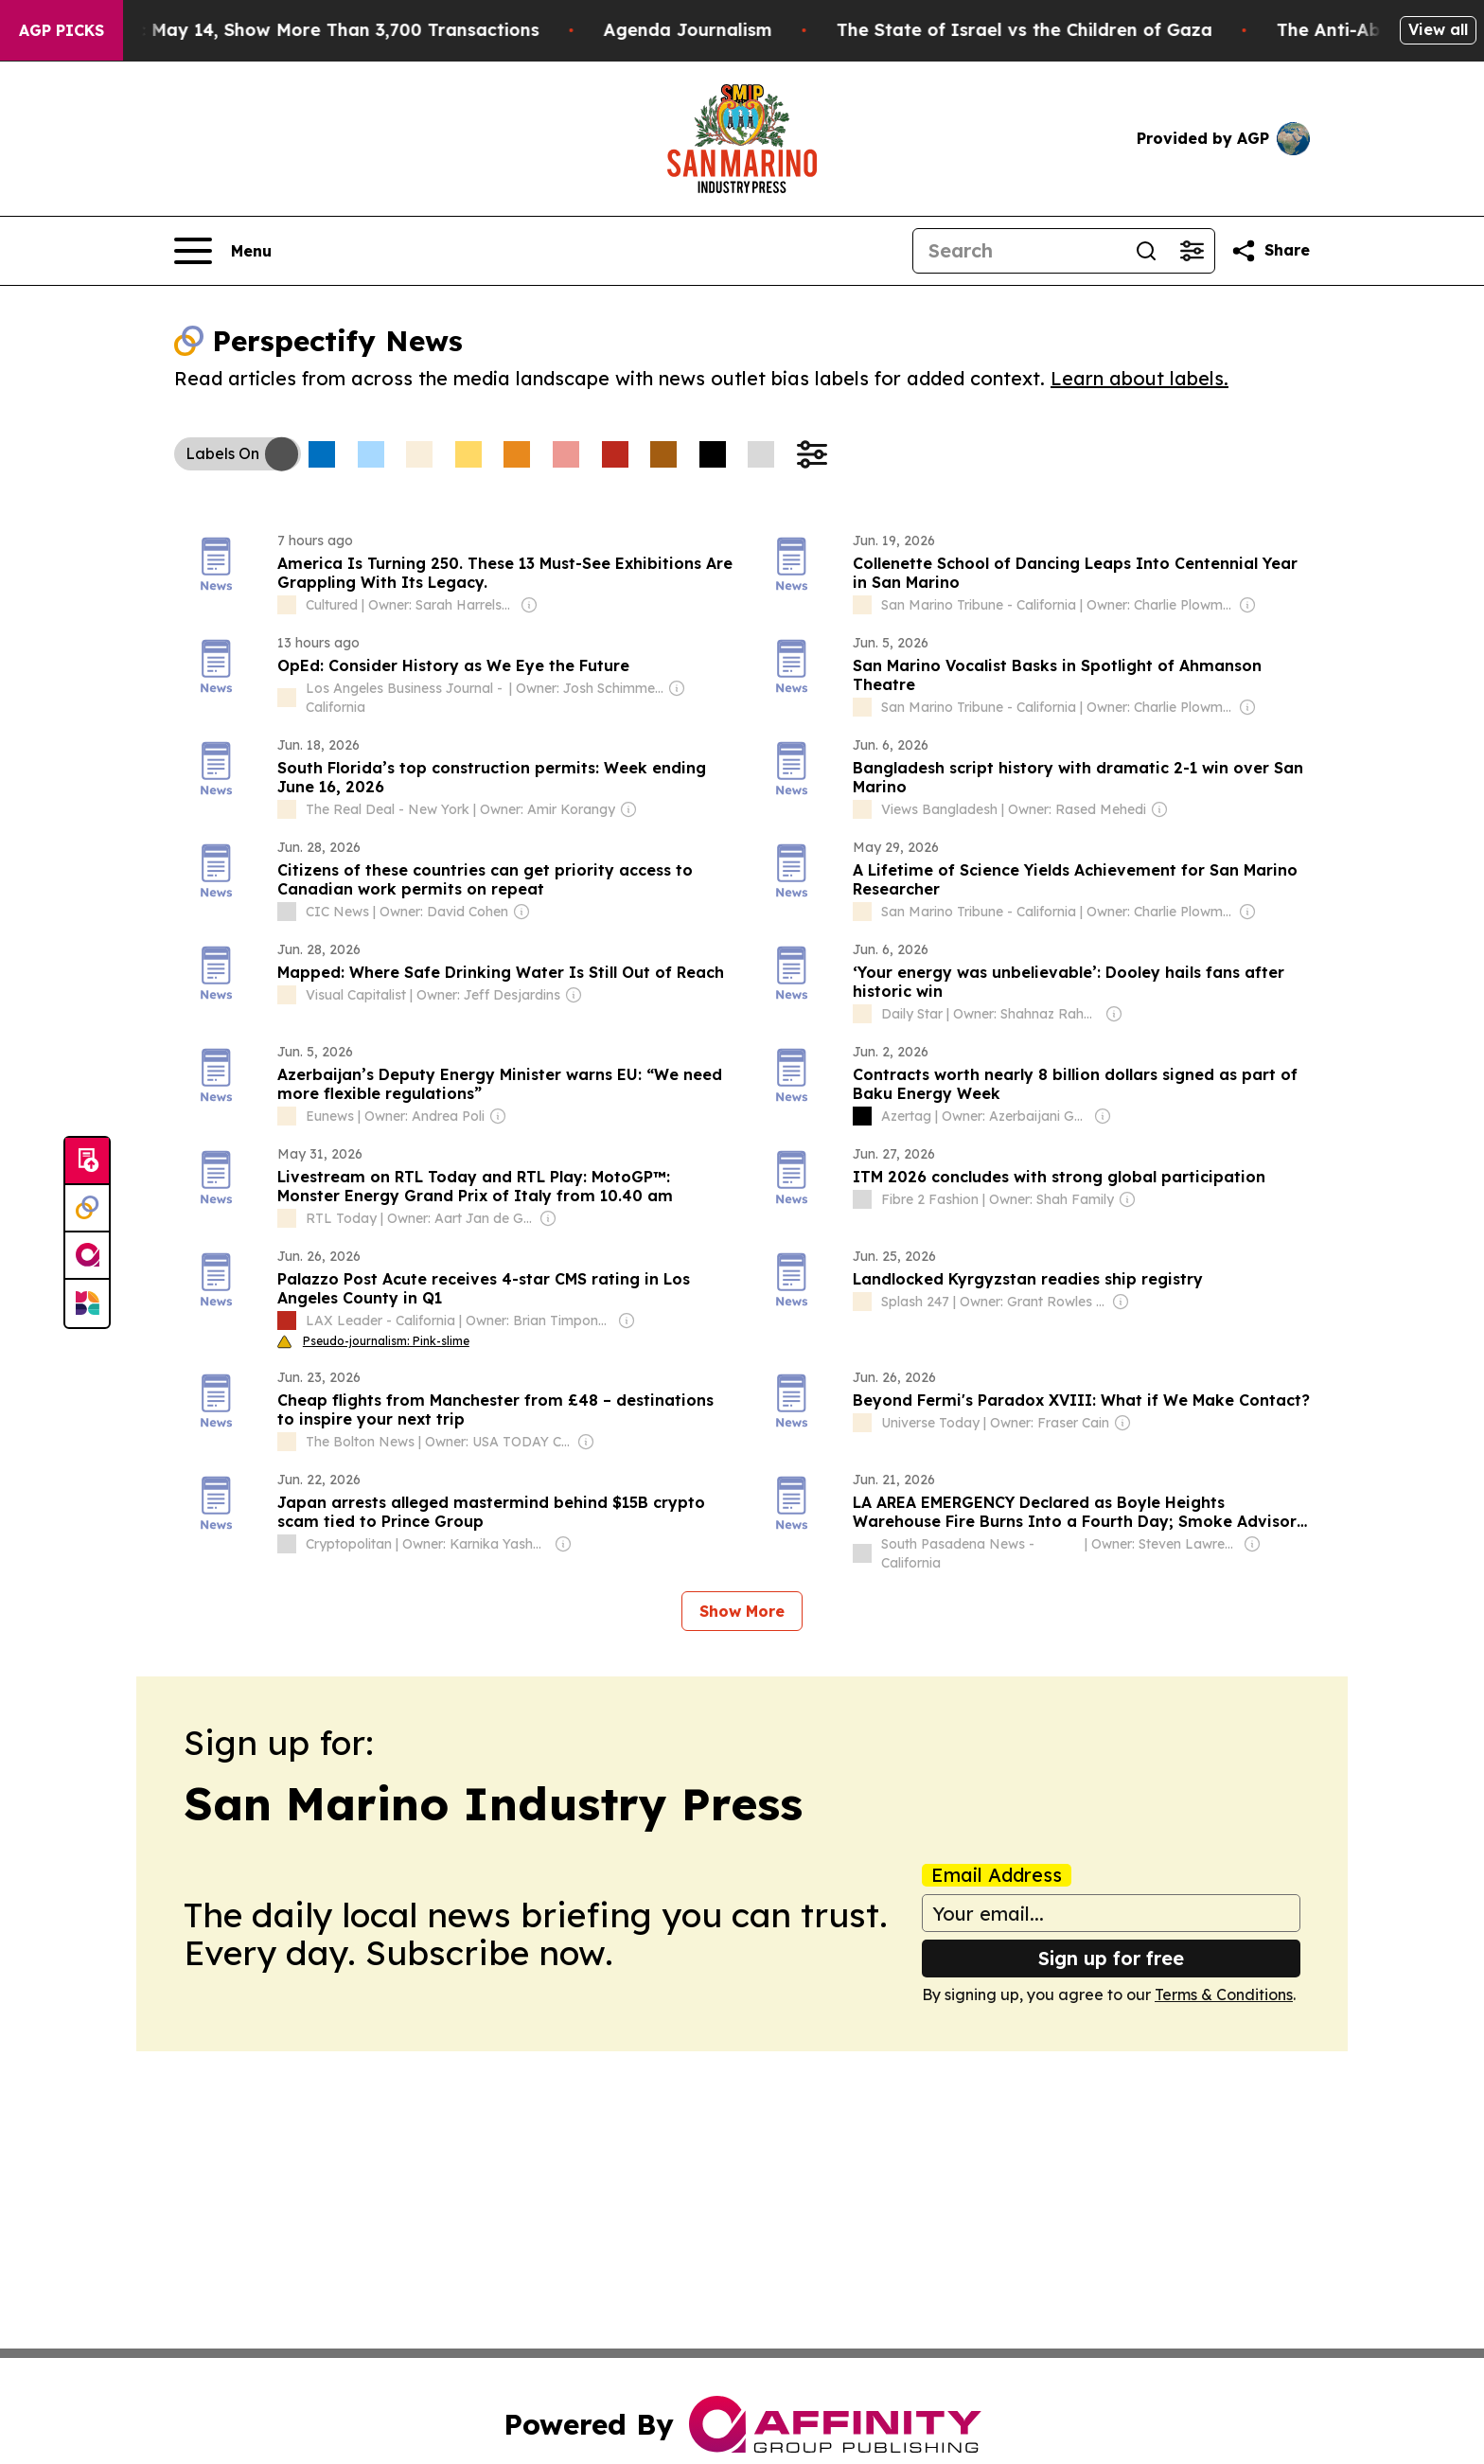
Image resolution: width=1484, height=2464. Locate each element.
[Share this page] (1270, 251)
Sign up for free (1111, 1958)
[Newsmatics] (87, 1303)
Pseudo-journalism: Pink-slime (373, 1341)
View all (1438, 29)
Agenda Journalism (729, 30)
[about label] (286, 604)
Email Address (996, 1875)
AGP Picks (61, 30)
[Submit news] (87, 1161)
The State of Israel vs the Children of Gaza (1066, 30)
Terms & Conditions (1224, 1994)
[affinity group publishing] (87, 1256)
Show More (742, 1611)
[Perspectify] (87, 1208)
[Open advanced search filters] (1191, 251)
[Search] (1018, 251)
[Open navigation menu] (223, 251)
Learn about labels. (1139, 378)
